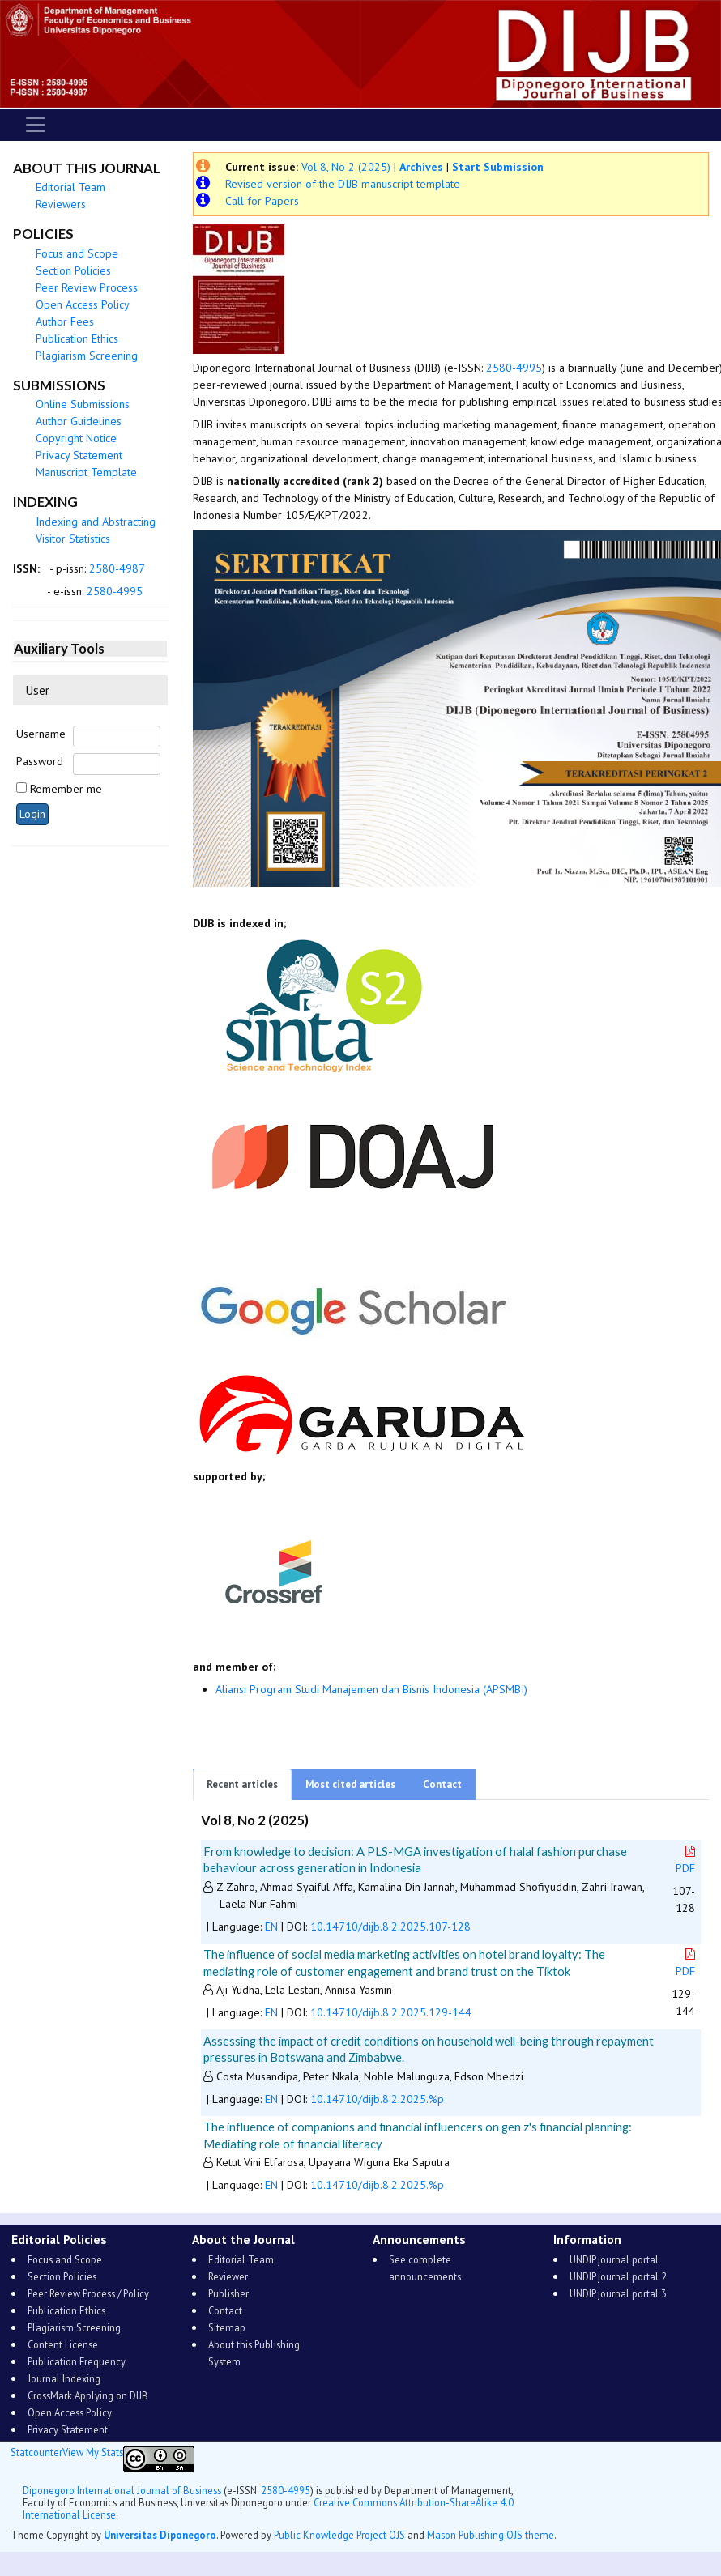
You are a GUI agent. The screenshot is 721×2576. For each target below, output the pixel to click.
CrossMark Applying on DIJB (88, 2395)
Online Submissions (83, 404)
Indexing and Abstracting (96, 521)
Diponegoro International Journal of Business (122, 2490)
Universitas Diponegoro (160, 2534)
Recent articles (242, 1784)
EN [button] (271, 1926)
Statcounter (36, 2452)
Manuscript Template (86, 472)
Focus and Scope (77, 253)
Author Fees (65, 321)
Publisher (228, 2293)
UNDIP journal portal (614, 2259)
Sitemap (226, 2327)
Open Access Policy (83, 304)
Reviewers (61, 204)
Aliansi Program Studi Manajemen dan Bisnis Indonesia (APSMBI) (371, 1689)
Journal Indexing (64, 2378)
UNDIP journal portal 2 (618, 2276)
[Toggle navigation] (35, 125)
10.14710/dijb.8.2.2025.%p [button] (377, 2099)
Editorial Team (70, 187)
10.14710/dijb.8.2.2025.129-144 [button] (390, 2012)
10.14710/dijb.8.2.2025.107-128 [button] (390, 1926)
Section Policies (73, 270)
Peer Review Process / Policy (88, 2293)
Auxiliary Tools (59, 648)
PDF (687, 1861)
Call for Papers (262, 201)
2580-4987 (117, 568)
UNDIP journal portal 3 (618, 2293)
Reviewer (228, 2276)
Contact (442, 1784)
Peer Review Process (87, 287)
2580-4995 (115, 591)
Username (41, 733)
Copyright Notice (76, 438)
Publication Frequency (77, 2361)
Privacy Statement (79, 455)
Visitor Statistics (73, 538)
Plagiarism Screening (87, 355)
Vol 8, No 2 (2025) (345, 167)
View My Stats (92, 2452)
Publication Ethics (77, 338)
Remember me (66, 788)
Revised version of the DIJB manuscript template (342, 184)
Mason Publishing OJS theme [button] (490, 2534)
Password (39, 761)
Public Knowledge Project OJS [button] (339, 2534)
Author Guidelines (79, 421)
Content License (63, 2344)
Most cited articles (350, 1784)
